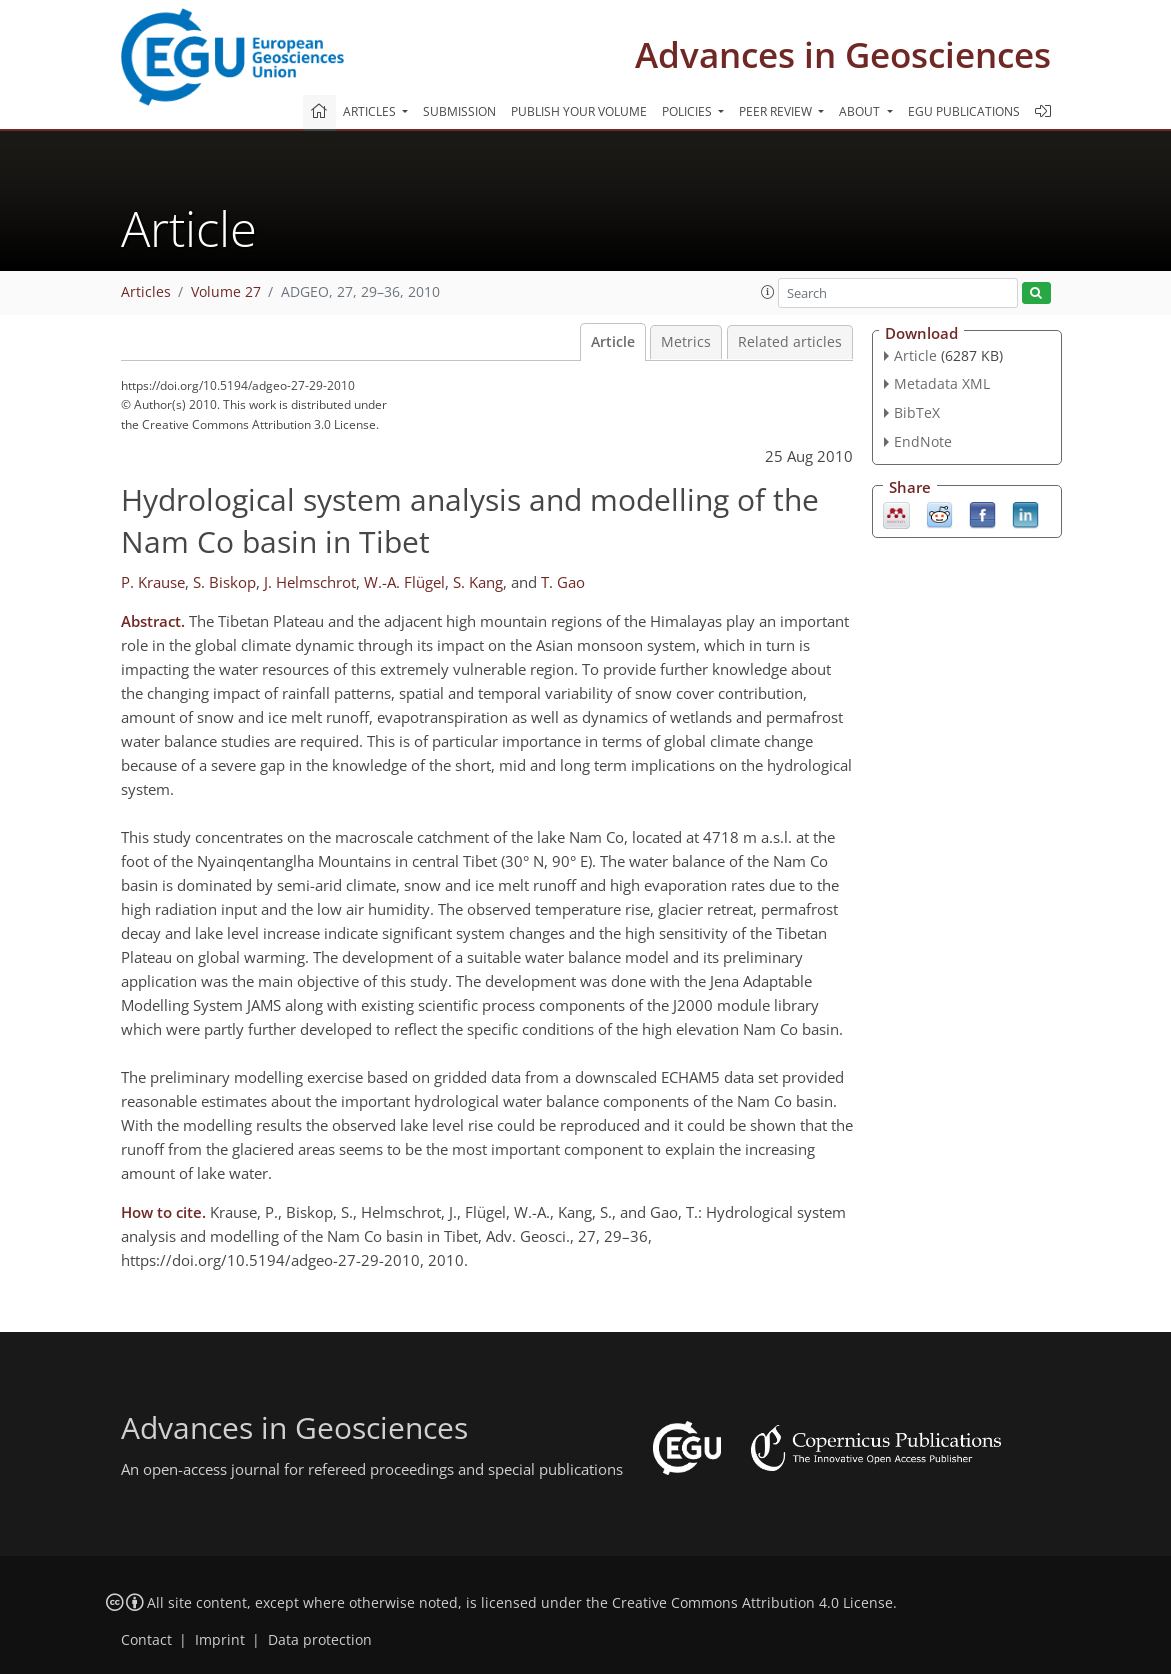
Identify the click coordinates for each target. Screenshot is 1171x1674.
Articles (146, 292)
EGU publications (964, 111)
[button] (768, 292)
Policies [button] (688, 111)
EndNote (923, 441)
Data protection (320, 1640)
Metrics (686, 342)
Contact (146, 1640)
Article (613, 342)
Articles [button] (371, 111)
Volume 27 (226, 292)
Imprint (220, 1640)
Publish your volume (579, 111)
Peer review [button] (777, 111)
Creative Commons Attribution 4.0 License (752, 1603)
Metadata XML (942, 383)
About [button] (861, 111)
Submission (459, 111)
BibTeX (917, 412)
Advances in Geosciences (843, 54)
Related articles (790, 342)
